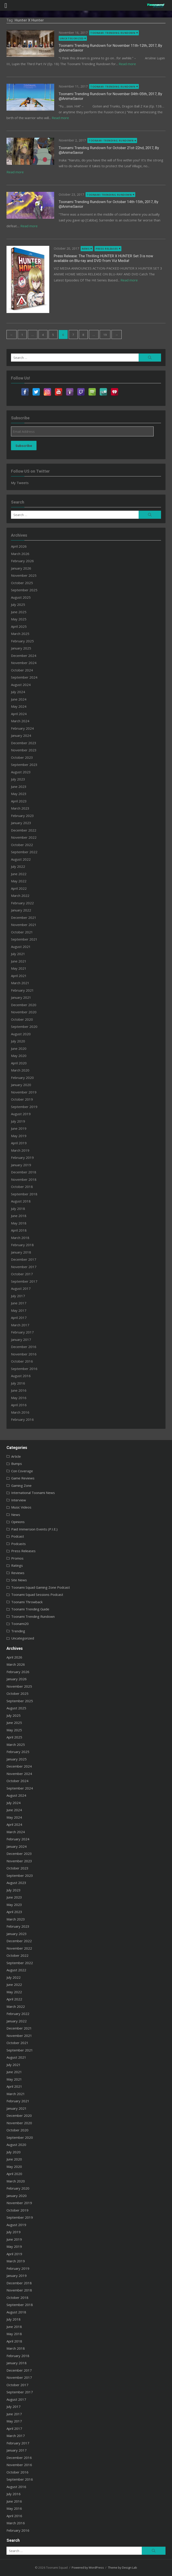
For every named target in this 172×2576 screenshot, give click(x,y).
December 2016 (24, 1346)
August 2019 (21, 1114)
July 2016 (18, 1383)
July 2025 (18, 604)
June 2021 (19, 961)
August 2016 (21, 1376)
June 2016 (19, 1390)
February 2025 (22, 641)
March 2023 (20, 808)
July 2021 (18, 954)
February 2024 (22, 728)
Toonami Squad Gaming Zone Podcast (40, 1587)
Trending (18, 1631)
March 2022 (20, 895)
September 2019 (24, 1106)
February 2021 (22, 990)
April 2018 (19, 1230)
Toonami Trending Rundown (112, 32)
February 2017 (22, 1332)
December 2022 (24, 830)
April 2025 (19, 626)
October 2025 (22, 583)
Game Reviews (23, 1478)
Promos (17, 1558)
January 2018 (21, 1252)
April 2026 (19, 546)
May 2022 (19, 881)
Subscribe (24, 445)
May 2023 (19, 793)
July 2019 (18, 1121)
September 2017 (24, 1281)
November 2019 (24, 1092)
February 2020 (22, 1077)
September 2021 (24, 939)
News (86, 248)
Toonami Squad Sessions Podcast (37, 1594)
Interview (18, 1500)
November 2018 (24, 1179)
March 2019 (20, 1150)
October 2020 (22, 1019)
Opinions (18, 1521)
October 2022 (22, 844)
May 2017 (19, 1310)
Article (16, 1456)
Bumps (16, 1463)
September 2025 (24, 590)
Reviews (18, 1573)
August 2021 (21, 946)
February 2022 (22, 903)
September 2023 (24, 764)
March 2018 (20, 1237)
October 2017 (22, 1274)
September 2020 (24, 1026)
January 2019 (21, 1165)
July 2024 (18, 692)
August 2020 (21, 1034)
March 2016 (20, 1412)
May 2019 (19, 1136)
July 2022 (18, 866)
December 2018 (24, 1172)
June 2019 (19, 1128)
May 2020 (19, 1055)
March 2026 (20, 553)
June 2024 (19, 699)
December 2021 (24, 917)
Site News (19, 1580)
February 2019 (22, 1157)
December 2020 (24, 1005)
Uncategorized (72, 38)
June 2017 (19, 1303)
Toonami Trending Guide (30, 1609)
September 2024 (24, 677)
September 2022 (24, 852)
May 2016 (19, 1397)
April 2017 (19, 1317)
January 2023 (21, 823)
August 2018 (21, 1201)
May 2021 (19, 968)
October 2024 (22, 670)
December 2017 (24, 1259)
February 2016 (22, 1419)
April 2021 (19, 975)
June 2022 (19, 874)
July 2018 (18, 1208)
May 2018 (19, 1223)
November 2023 (24, 750)
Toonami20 (20, 1623)
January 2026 (21, 568)
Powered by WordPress (88, 2567)
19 (105, 335)
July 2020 (18, 1041)
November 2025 (24, 575)
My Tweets (20, 482)
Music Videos (21, 1507)
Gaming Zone (21, 1485)
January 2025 (21, 648)
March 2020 (20, 1070)
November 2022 (24, 837)
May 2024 (19, 706)
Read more (127, 64)
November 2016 (24, 1354)
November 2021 (24, 924)
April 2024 (19, 714)
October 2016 (22, 1361)
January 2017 (21, 1339)
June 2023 (19, 786)
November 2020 (24, 1012)
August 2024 (21, 684)
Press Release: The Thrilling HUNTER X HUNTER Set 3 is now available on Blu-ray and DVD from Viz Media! (103, 258)
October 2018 (22, 1186)
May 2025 (19, 619)
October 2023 (22, 757)
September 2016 (24, 1368)
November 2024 (24, 662)
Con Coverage (22, 1471)
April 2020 (19, 1063)
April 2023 (19, 801)
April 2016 (19, 1405)
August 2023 (21, 772)
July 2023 (18, 779)
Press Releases (107, 248)
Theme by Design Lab (122, 2567)
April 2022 (19, 888)
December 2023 (24, 743)
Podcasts (18, 1543)
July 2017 (18, 1296)
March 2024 (20, 721)
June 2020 (19, 1048)
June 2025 (19, 612)
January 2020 (21, 1084)
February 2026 (22, 561)
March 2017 (20, 1325)
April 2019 (19, 1143)
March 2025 (20, 633)
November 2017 (24, 1266)
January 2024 (21, 735)
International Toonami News (33, 1492)
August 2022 (21, 859)
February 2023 (22, 815)
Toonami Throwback (27, 1602)
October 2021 (22, 932)
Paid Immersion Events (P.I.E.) (34, 1529)
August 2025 (21, 597)
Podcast (17, 1536)
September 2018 (24, 1194)
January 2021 (21, 997)
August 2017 (21, 1288)
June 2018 (19, 1215)
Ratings (17, 1565)
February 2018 (22, 1245)
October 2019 (22, 1099)
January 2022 (21, 910)
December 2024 (24, 655)
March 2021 (20, 983)
